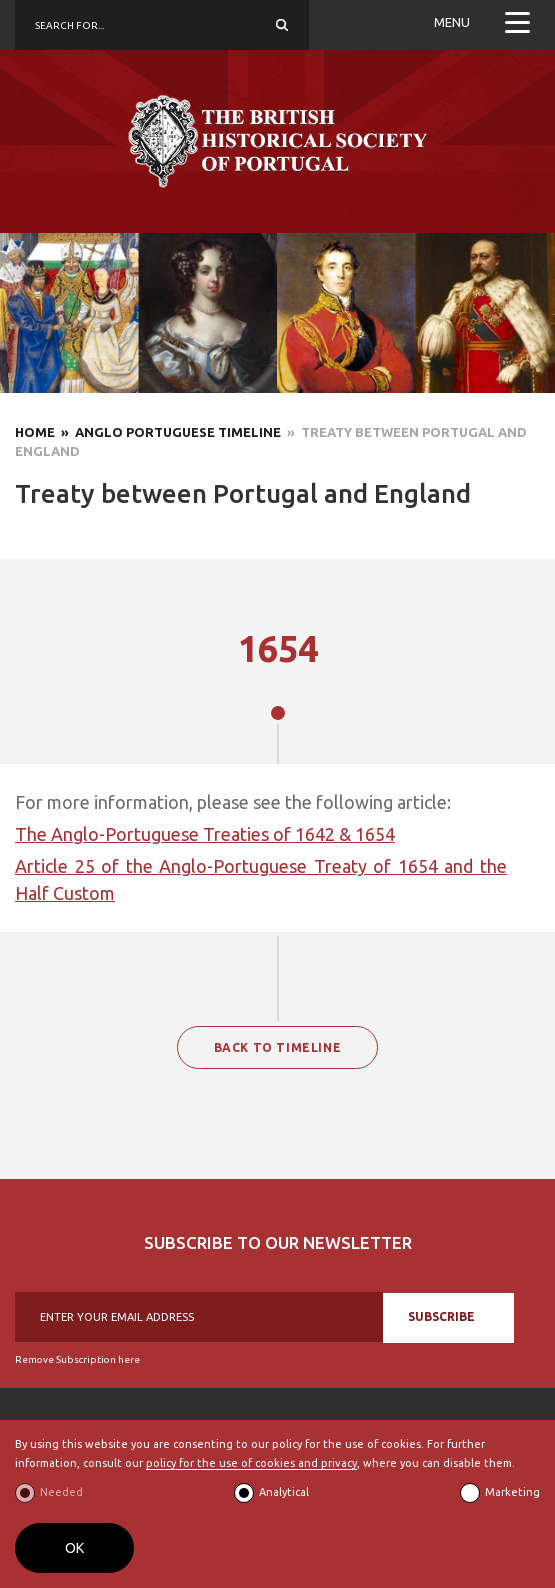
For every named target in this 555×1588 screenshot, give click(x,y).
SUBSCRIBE (441, 1316)
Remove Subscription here (77, 1359)
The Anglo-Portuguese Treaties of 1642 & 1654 (205, 834)
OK (74, 1548)
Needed (61, 1492)
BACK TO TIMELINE (278, 1047)
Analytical (284, 1492)
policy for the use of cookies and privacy (251, 1463)
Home (35, 432)
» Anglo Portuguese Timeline (168, 432)
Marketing (512, 1492)
